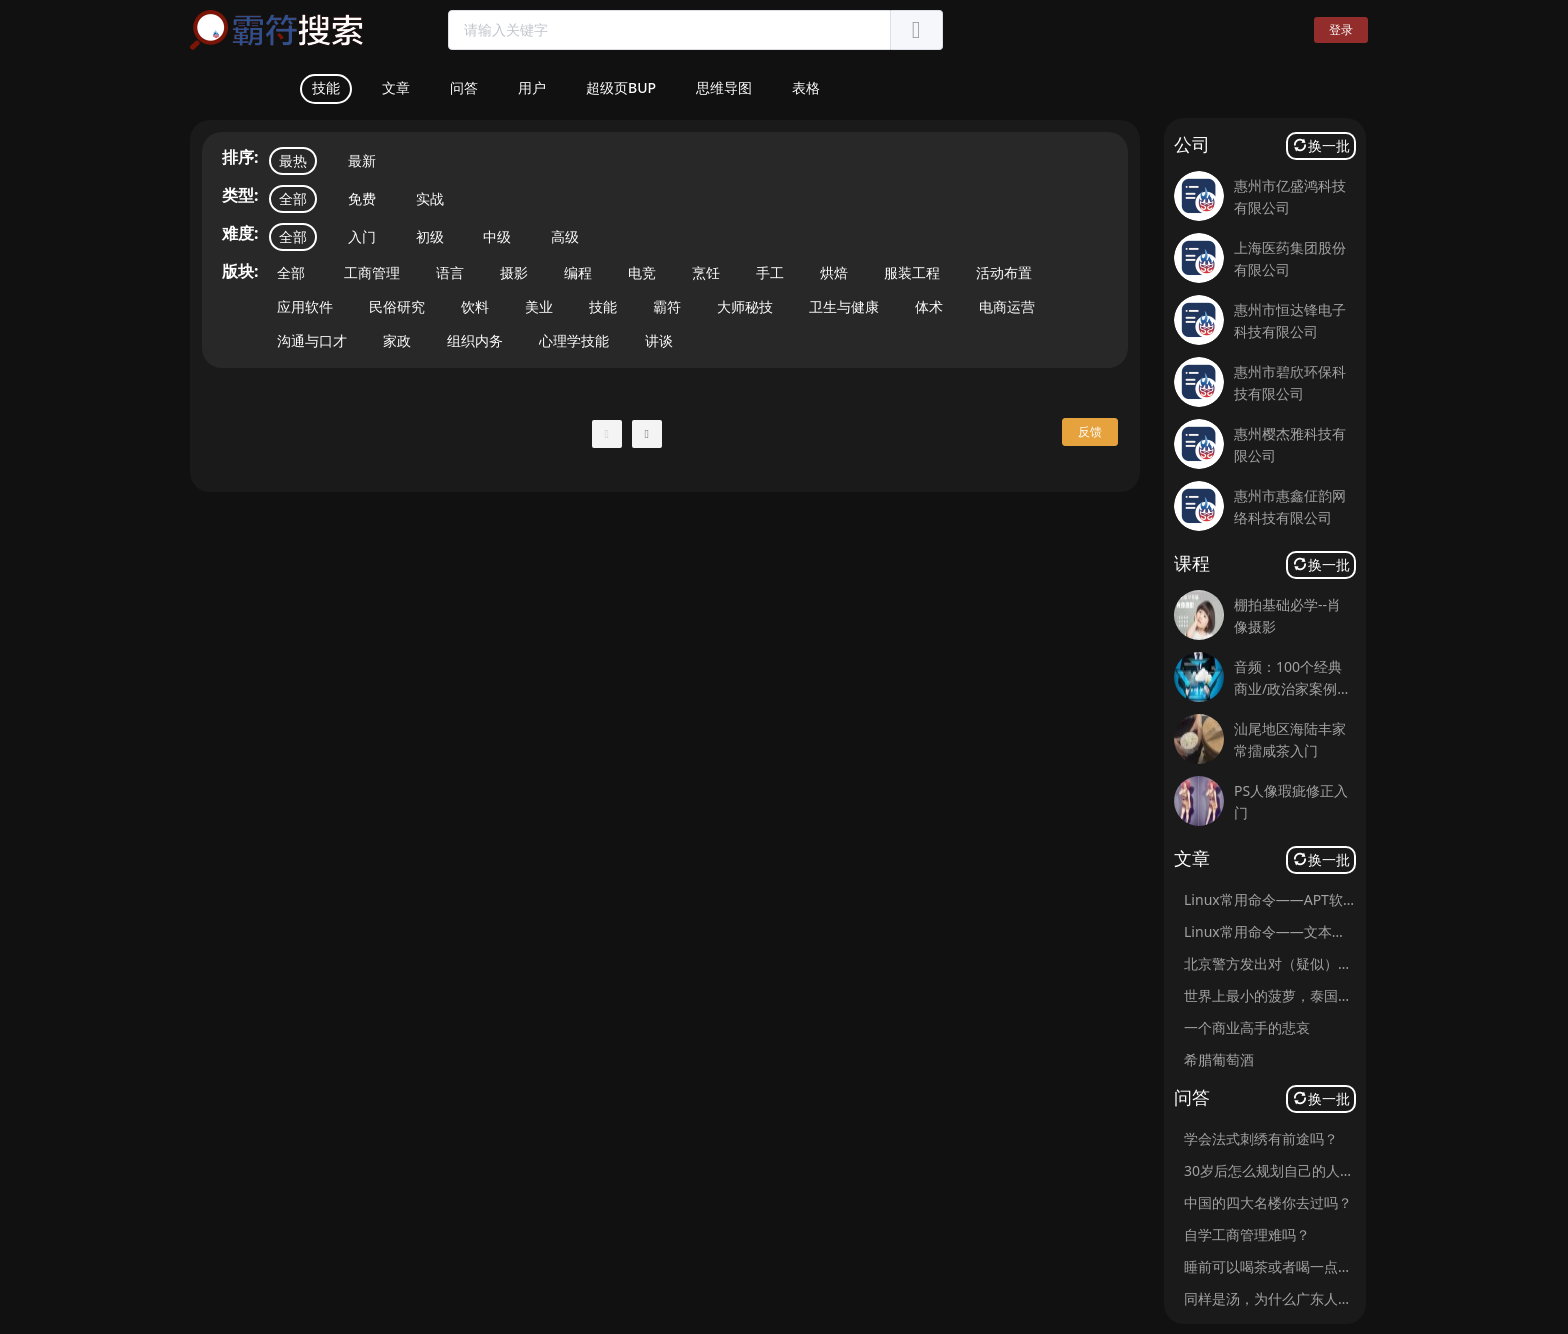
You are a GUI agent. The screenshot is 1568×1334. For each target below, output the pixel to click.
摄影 (514, 272)
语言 (450, 272)
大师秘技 (745, 306)
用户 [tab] (532, 87)
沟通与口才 (312, 340)
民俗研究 (397, 306)
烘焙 (834, 272)
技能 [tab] (326, 87)
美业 (539, 306)
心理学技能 (574, 340)
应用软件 (305, 306)
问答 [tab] (464, 87)
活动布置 (1004, 272)
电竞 (642, 272)
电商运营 (1007, 306)
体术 (929, 306)
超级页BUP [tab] (621, 87)
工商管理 (372, 272)
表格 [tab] (806, 87)
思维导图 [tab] (724, 87)
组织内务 (475, 340)
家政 (397, 340)
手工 (770, 272)
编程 (578, 272)
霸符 (667, 306)
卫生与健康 (844, 306)
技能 (603, 306)
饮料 (475, 306)
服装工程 (912, 272)
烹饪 (706, 272)
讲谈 (659, 340)
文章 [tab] (396, 87)
